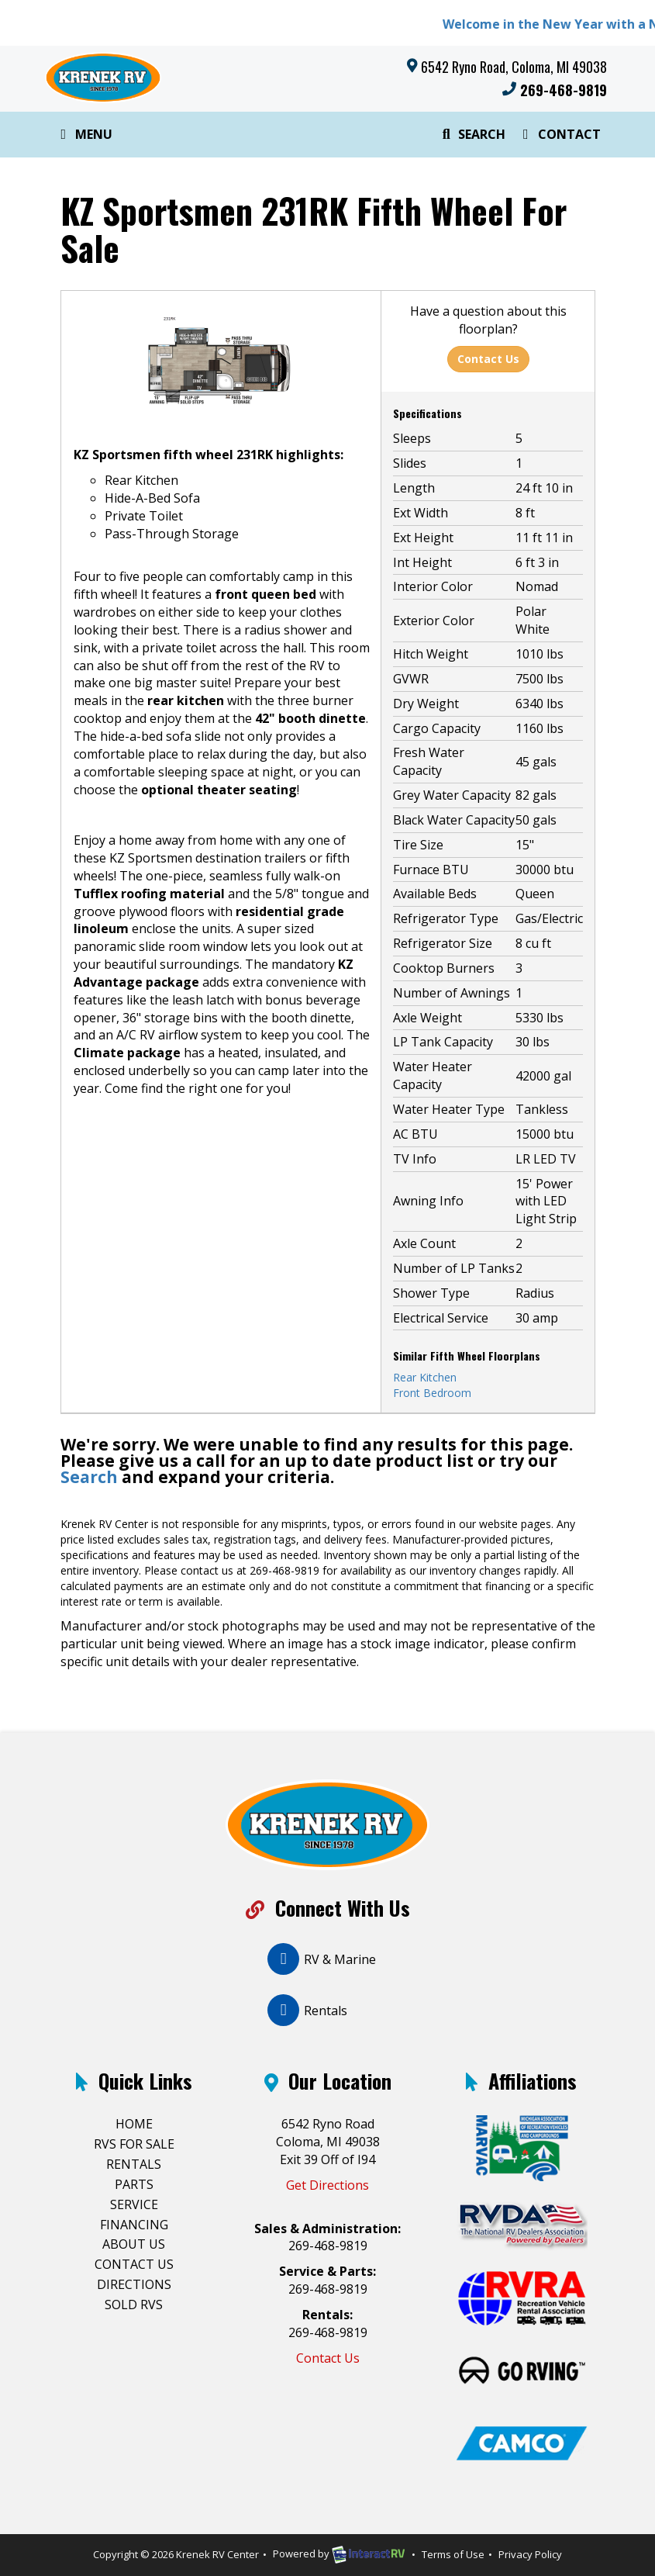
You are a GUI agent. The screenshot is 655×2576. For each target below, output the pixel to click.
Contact (558, 137)
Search (471, 137)
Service (134, 2204)
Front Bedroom (432, 1392)
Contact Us (488, 358)
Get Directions (327, 2185)
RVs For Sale (134, 2143)
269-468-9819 (554, 90)
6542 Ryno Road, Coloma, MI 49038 (514, 67)
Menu (86, 137)
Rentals (133, 2164)
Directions (134, 2284)
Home (134, 2123)
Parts (134, 2184)
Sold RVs (134, 2304)
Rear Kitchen (425, 1377)
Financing (134, 2224)
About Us (133, 2244)
